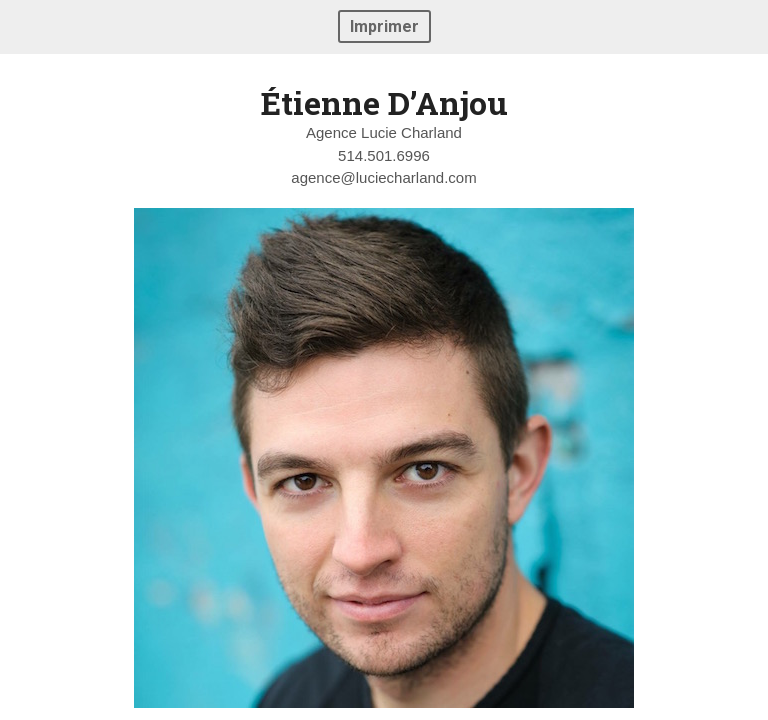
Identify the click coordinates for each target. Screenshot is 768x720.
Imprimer (384, 26)
